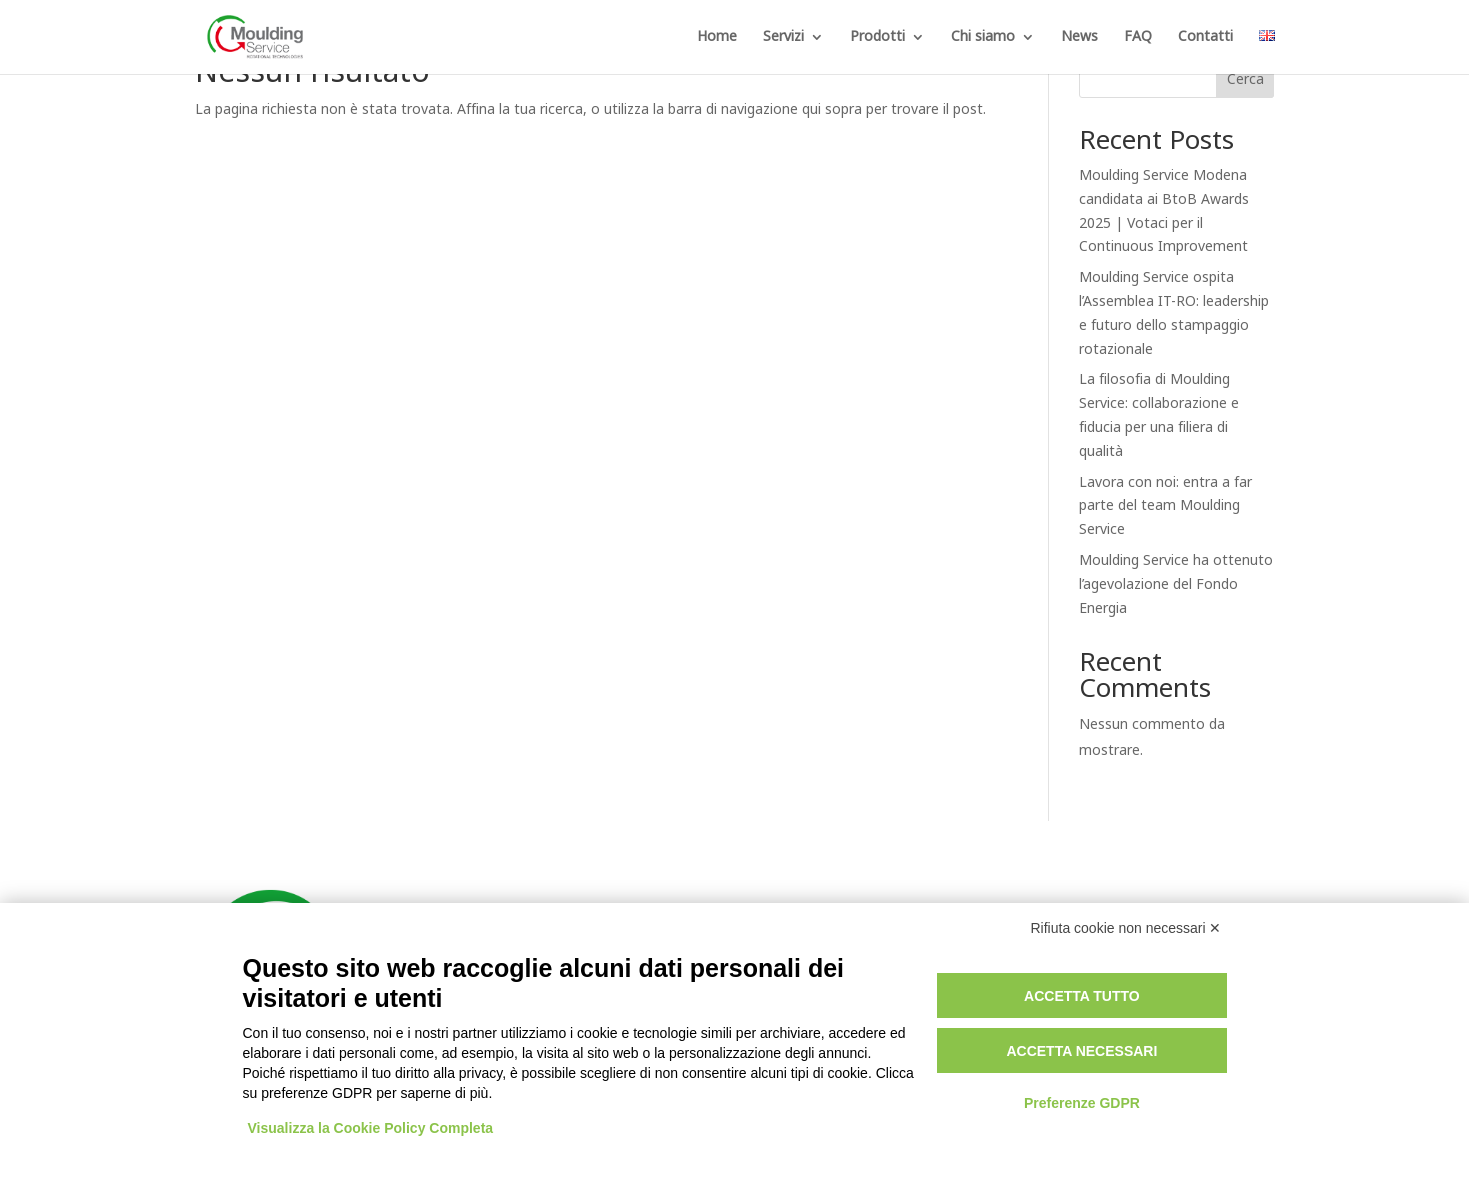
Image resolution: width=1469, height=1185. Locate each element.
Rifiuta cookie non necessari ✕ (1126, 928)
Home (717, 38)
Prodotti (877, 38)
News (1079, 38)
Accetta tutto (1082, 996)
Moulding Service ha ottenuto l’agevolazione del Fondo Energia (1176, 584)
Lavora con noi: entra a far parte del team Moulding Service (1165, 506)
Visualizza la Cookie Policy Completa (371, 1128)
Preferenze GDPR (1082, 1103)
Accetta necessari (1081, 1051)
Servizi (783, 38)
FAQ (1138, 38)
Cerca (1245, 79)
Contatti (1205, 38)
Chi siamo (983, 38)
